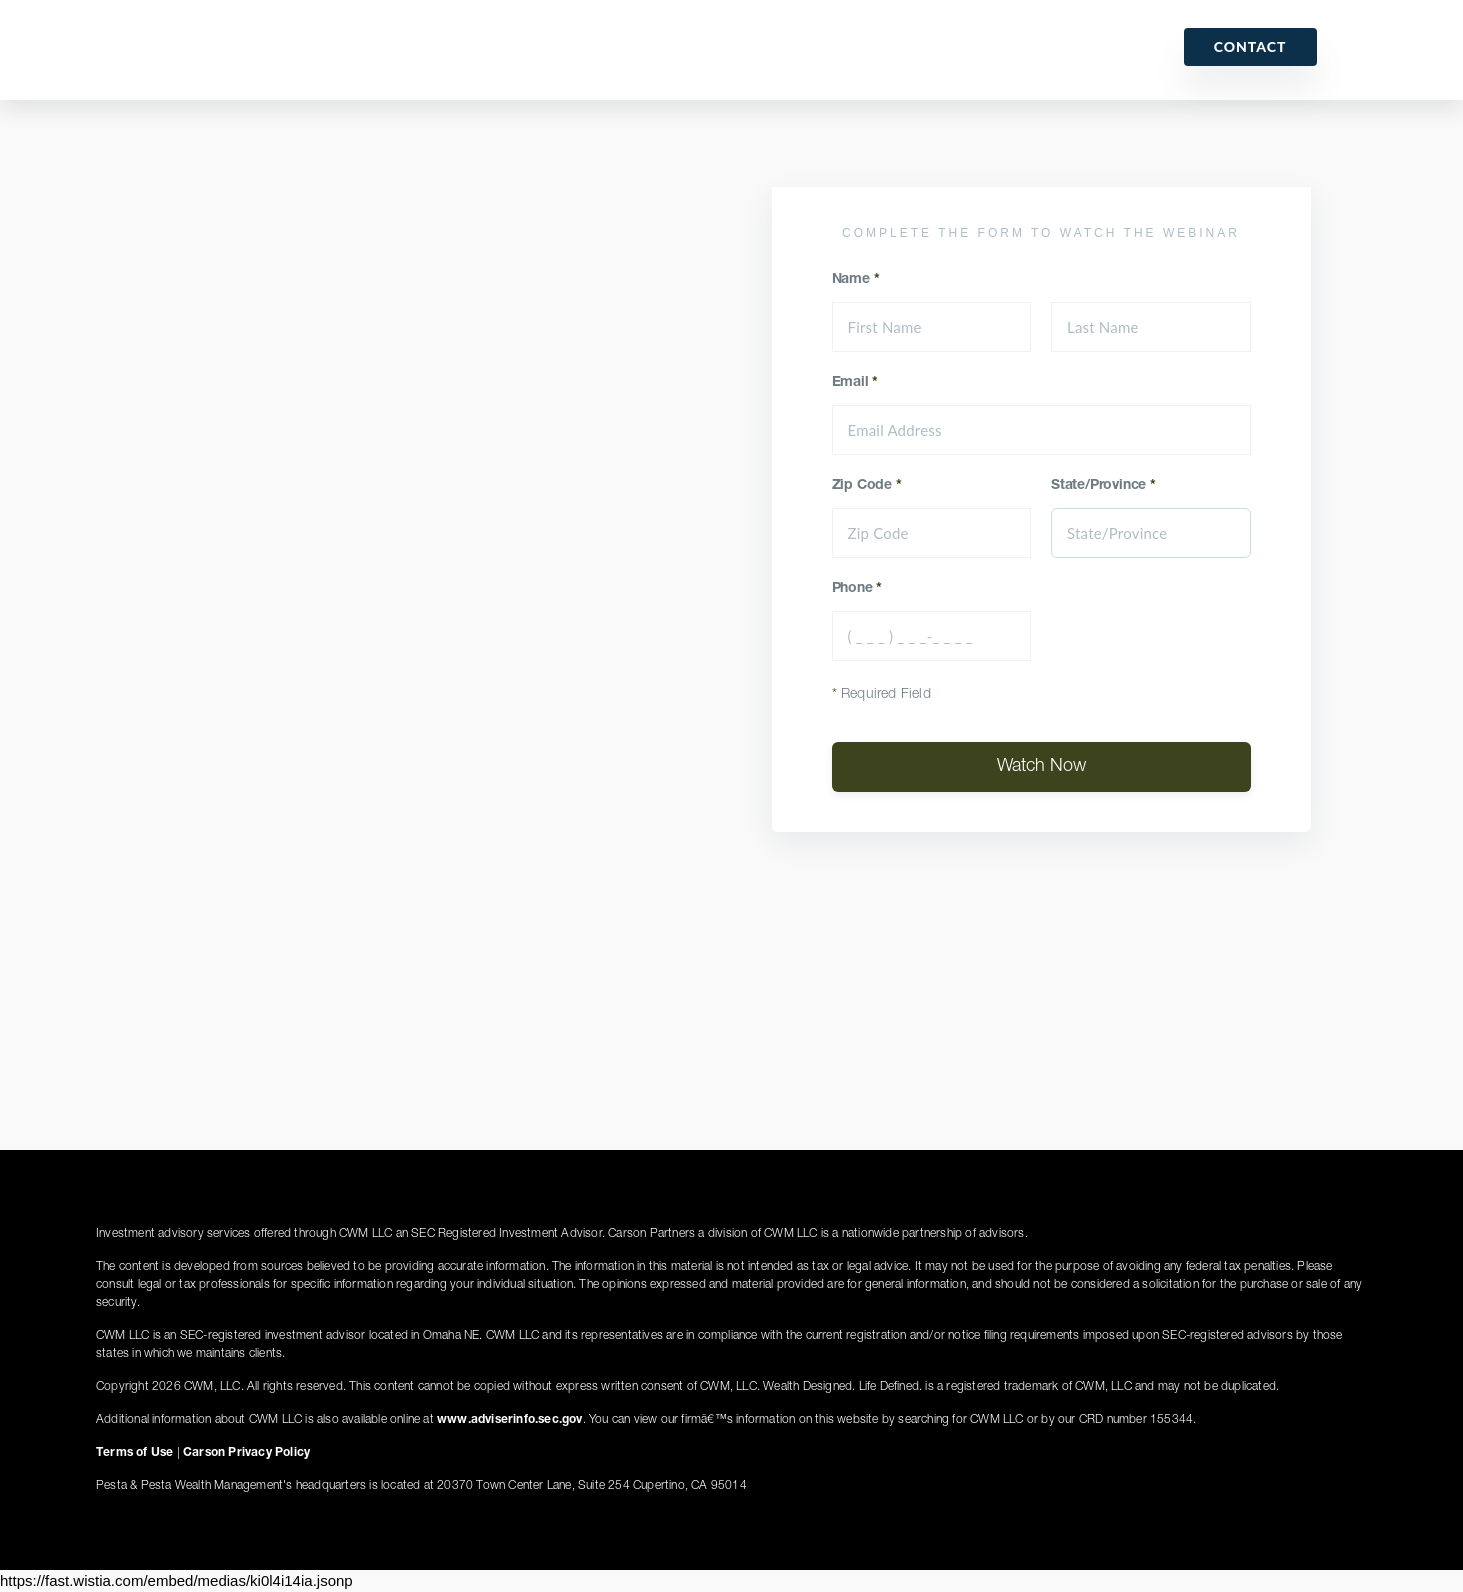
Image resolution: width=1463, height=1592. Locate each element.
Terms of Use (134, 1453)
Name (856, 280)
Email (855, 383)
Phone (857, 589)
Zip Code (867, 486)
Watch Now (1041, 767)
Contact (1250, 46)
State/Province (1103, 486)
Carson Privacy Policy (246, 1453)
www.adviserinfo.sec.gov (510, 1420)
